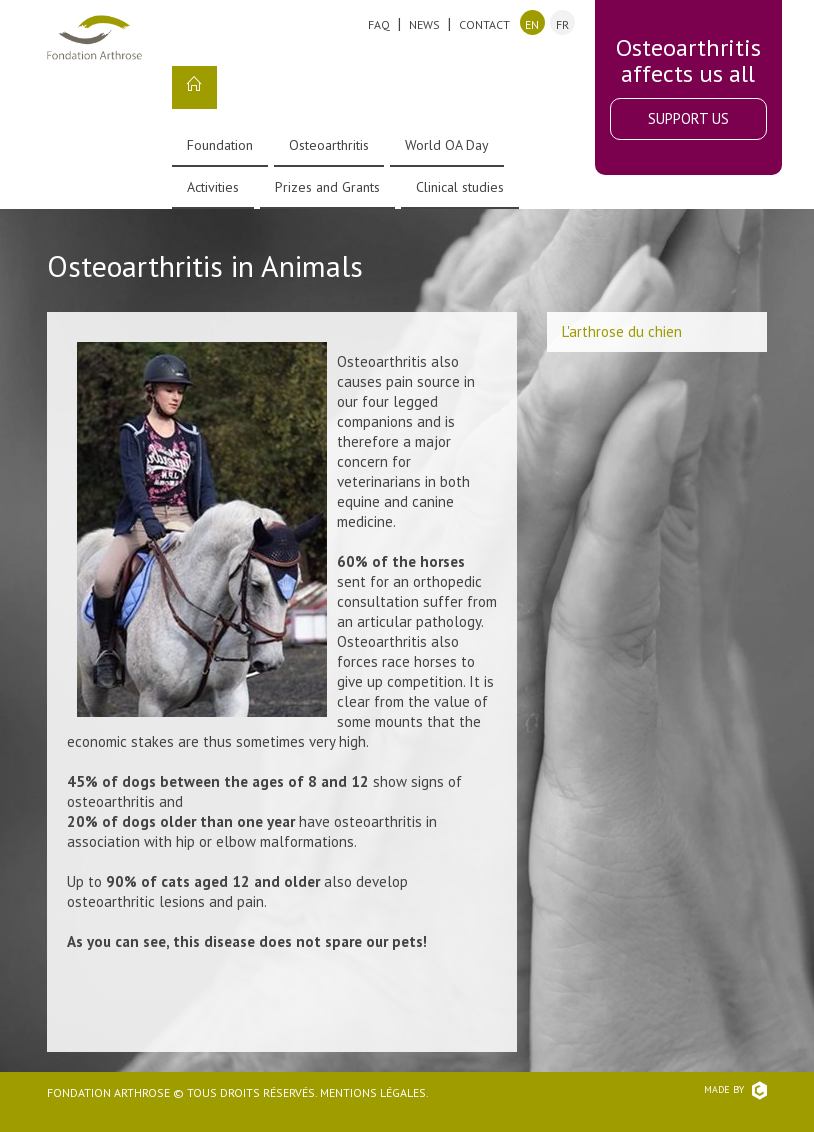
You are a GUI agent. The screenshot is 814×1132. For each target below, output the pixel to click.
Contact (484, 24)
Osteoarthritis (329, 145)
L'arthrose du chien (622, 331)
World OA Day (447, 145)
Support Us (688, 118)
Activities (213, 187)
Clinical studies (460, 187)
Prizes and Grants (327, 187)
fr (562, 24)
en (532, 24)
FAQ (379, 24)
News (424, 24)
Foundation (220, 145)
